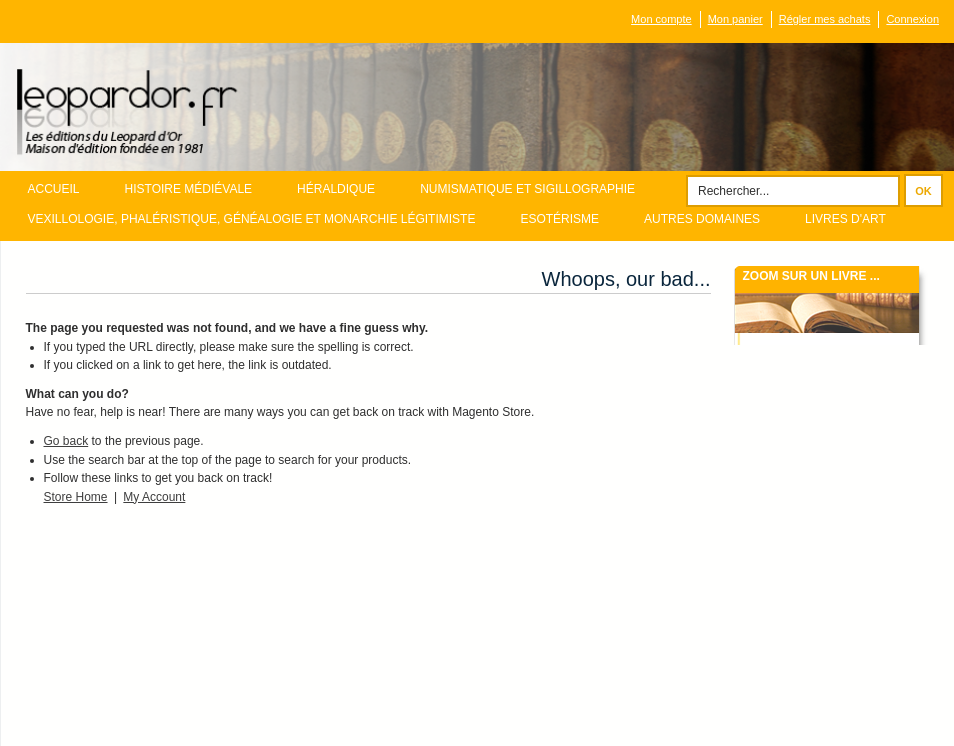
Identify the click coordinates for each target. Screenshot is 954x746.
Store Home (76, 497)
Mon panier (735, 19)
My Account (154, 497)
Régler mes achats (825, 19)
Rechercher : (674, 184)
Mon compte (661, 19)
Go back (66, 441)
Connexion (912, 19)
